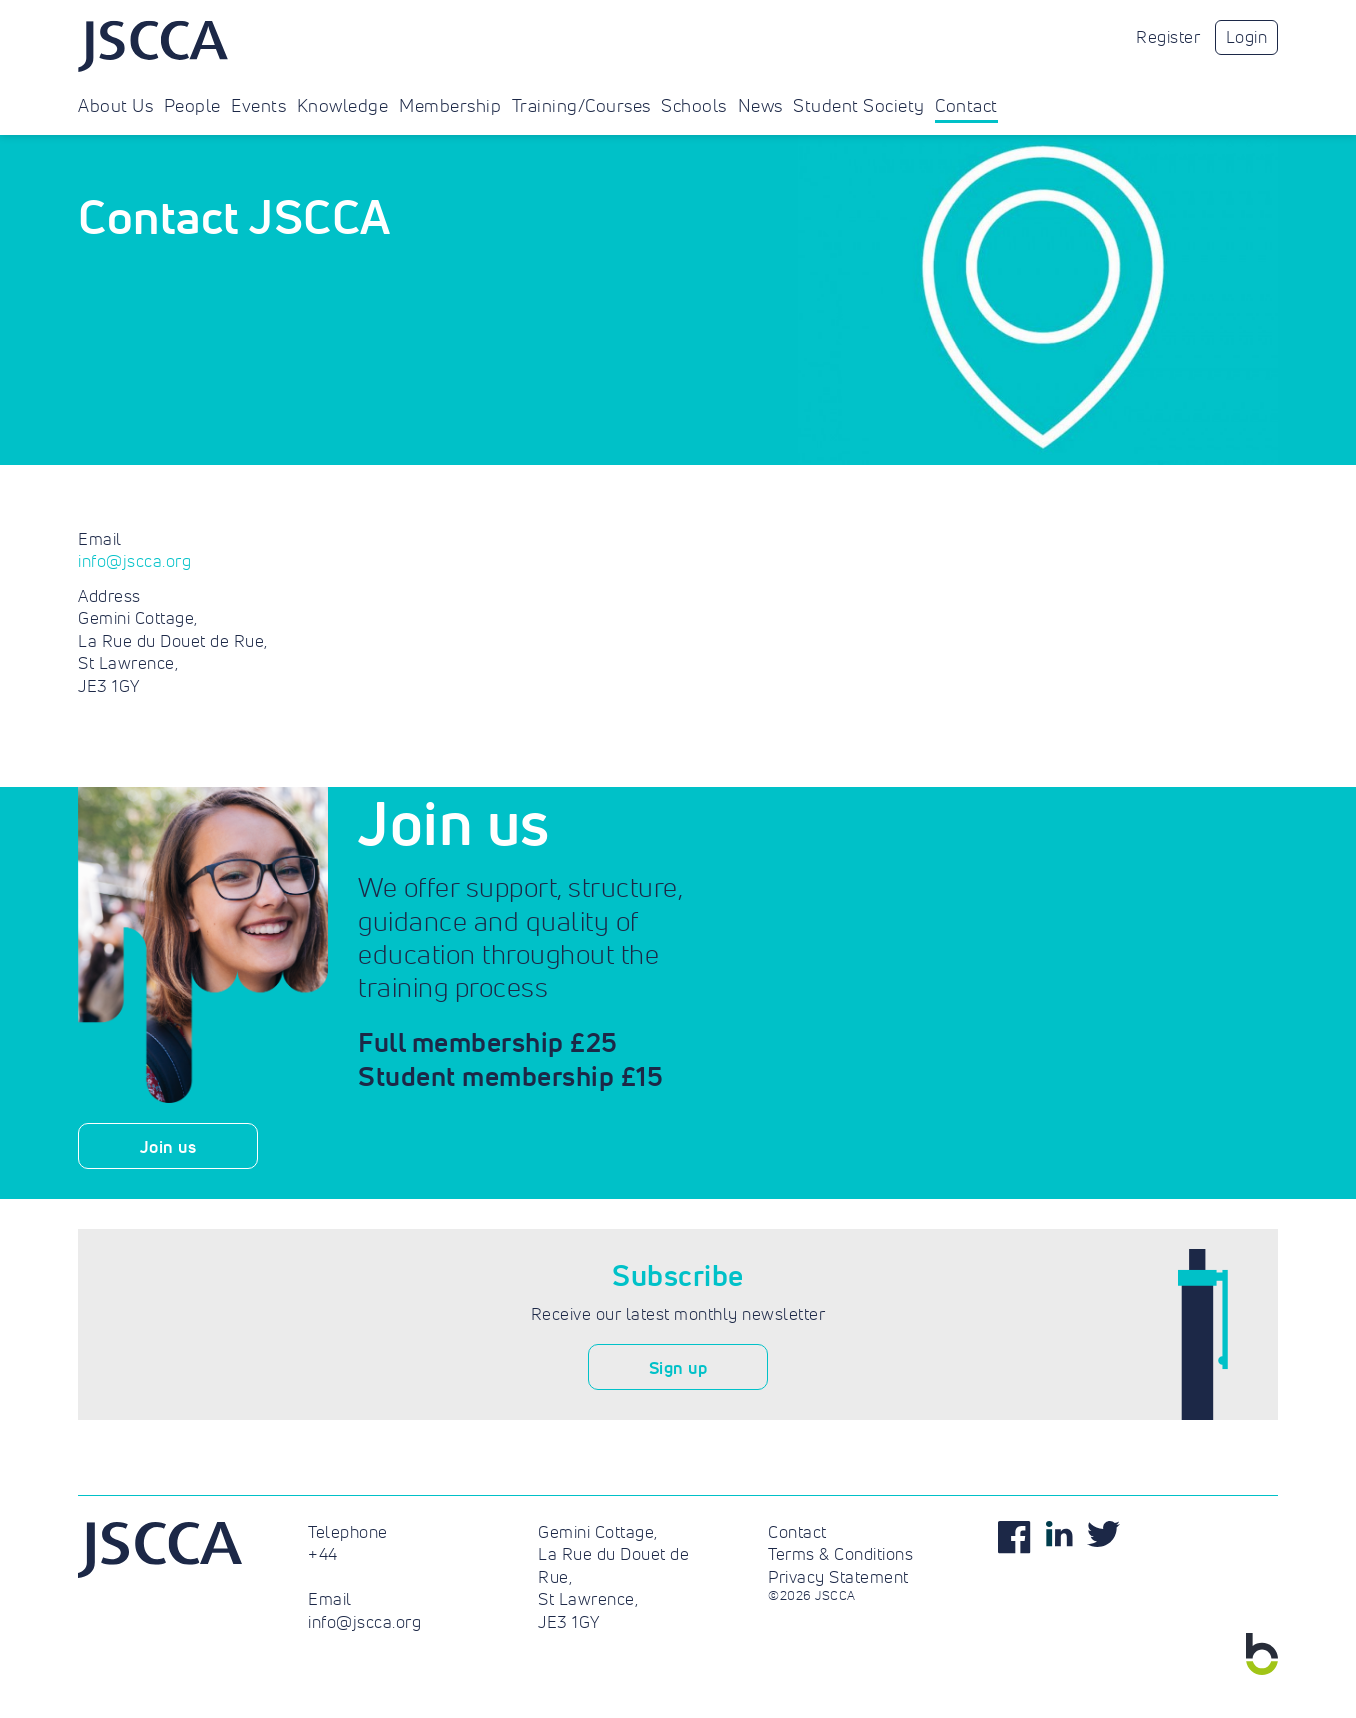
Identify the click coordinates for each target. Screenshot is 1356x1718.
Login (1247, 37)
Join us (168, 1146)
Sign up (678, 1367)
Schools (694, 106)
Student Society (859, 106)
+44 (323, 1554)
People (192, 106)
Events (258, 106)
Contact (966, 106)
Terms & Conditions (840, 1554)
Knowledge (343, 106)
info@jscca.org (134, 561)
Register (1168, 37)
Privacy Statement (838, 1577)
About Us (115, 106)
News (760, 106)
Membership (450, 106)
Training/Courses (581, 106)
